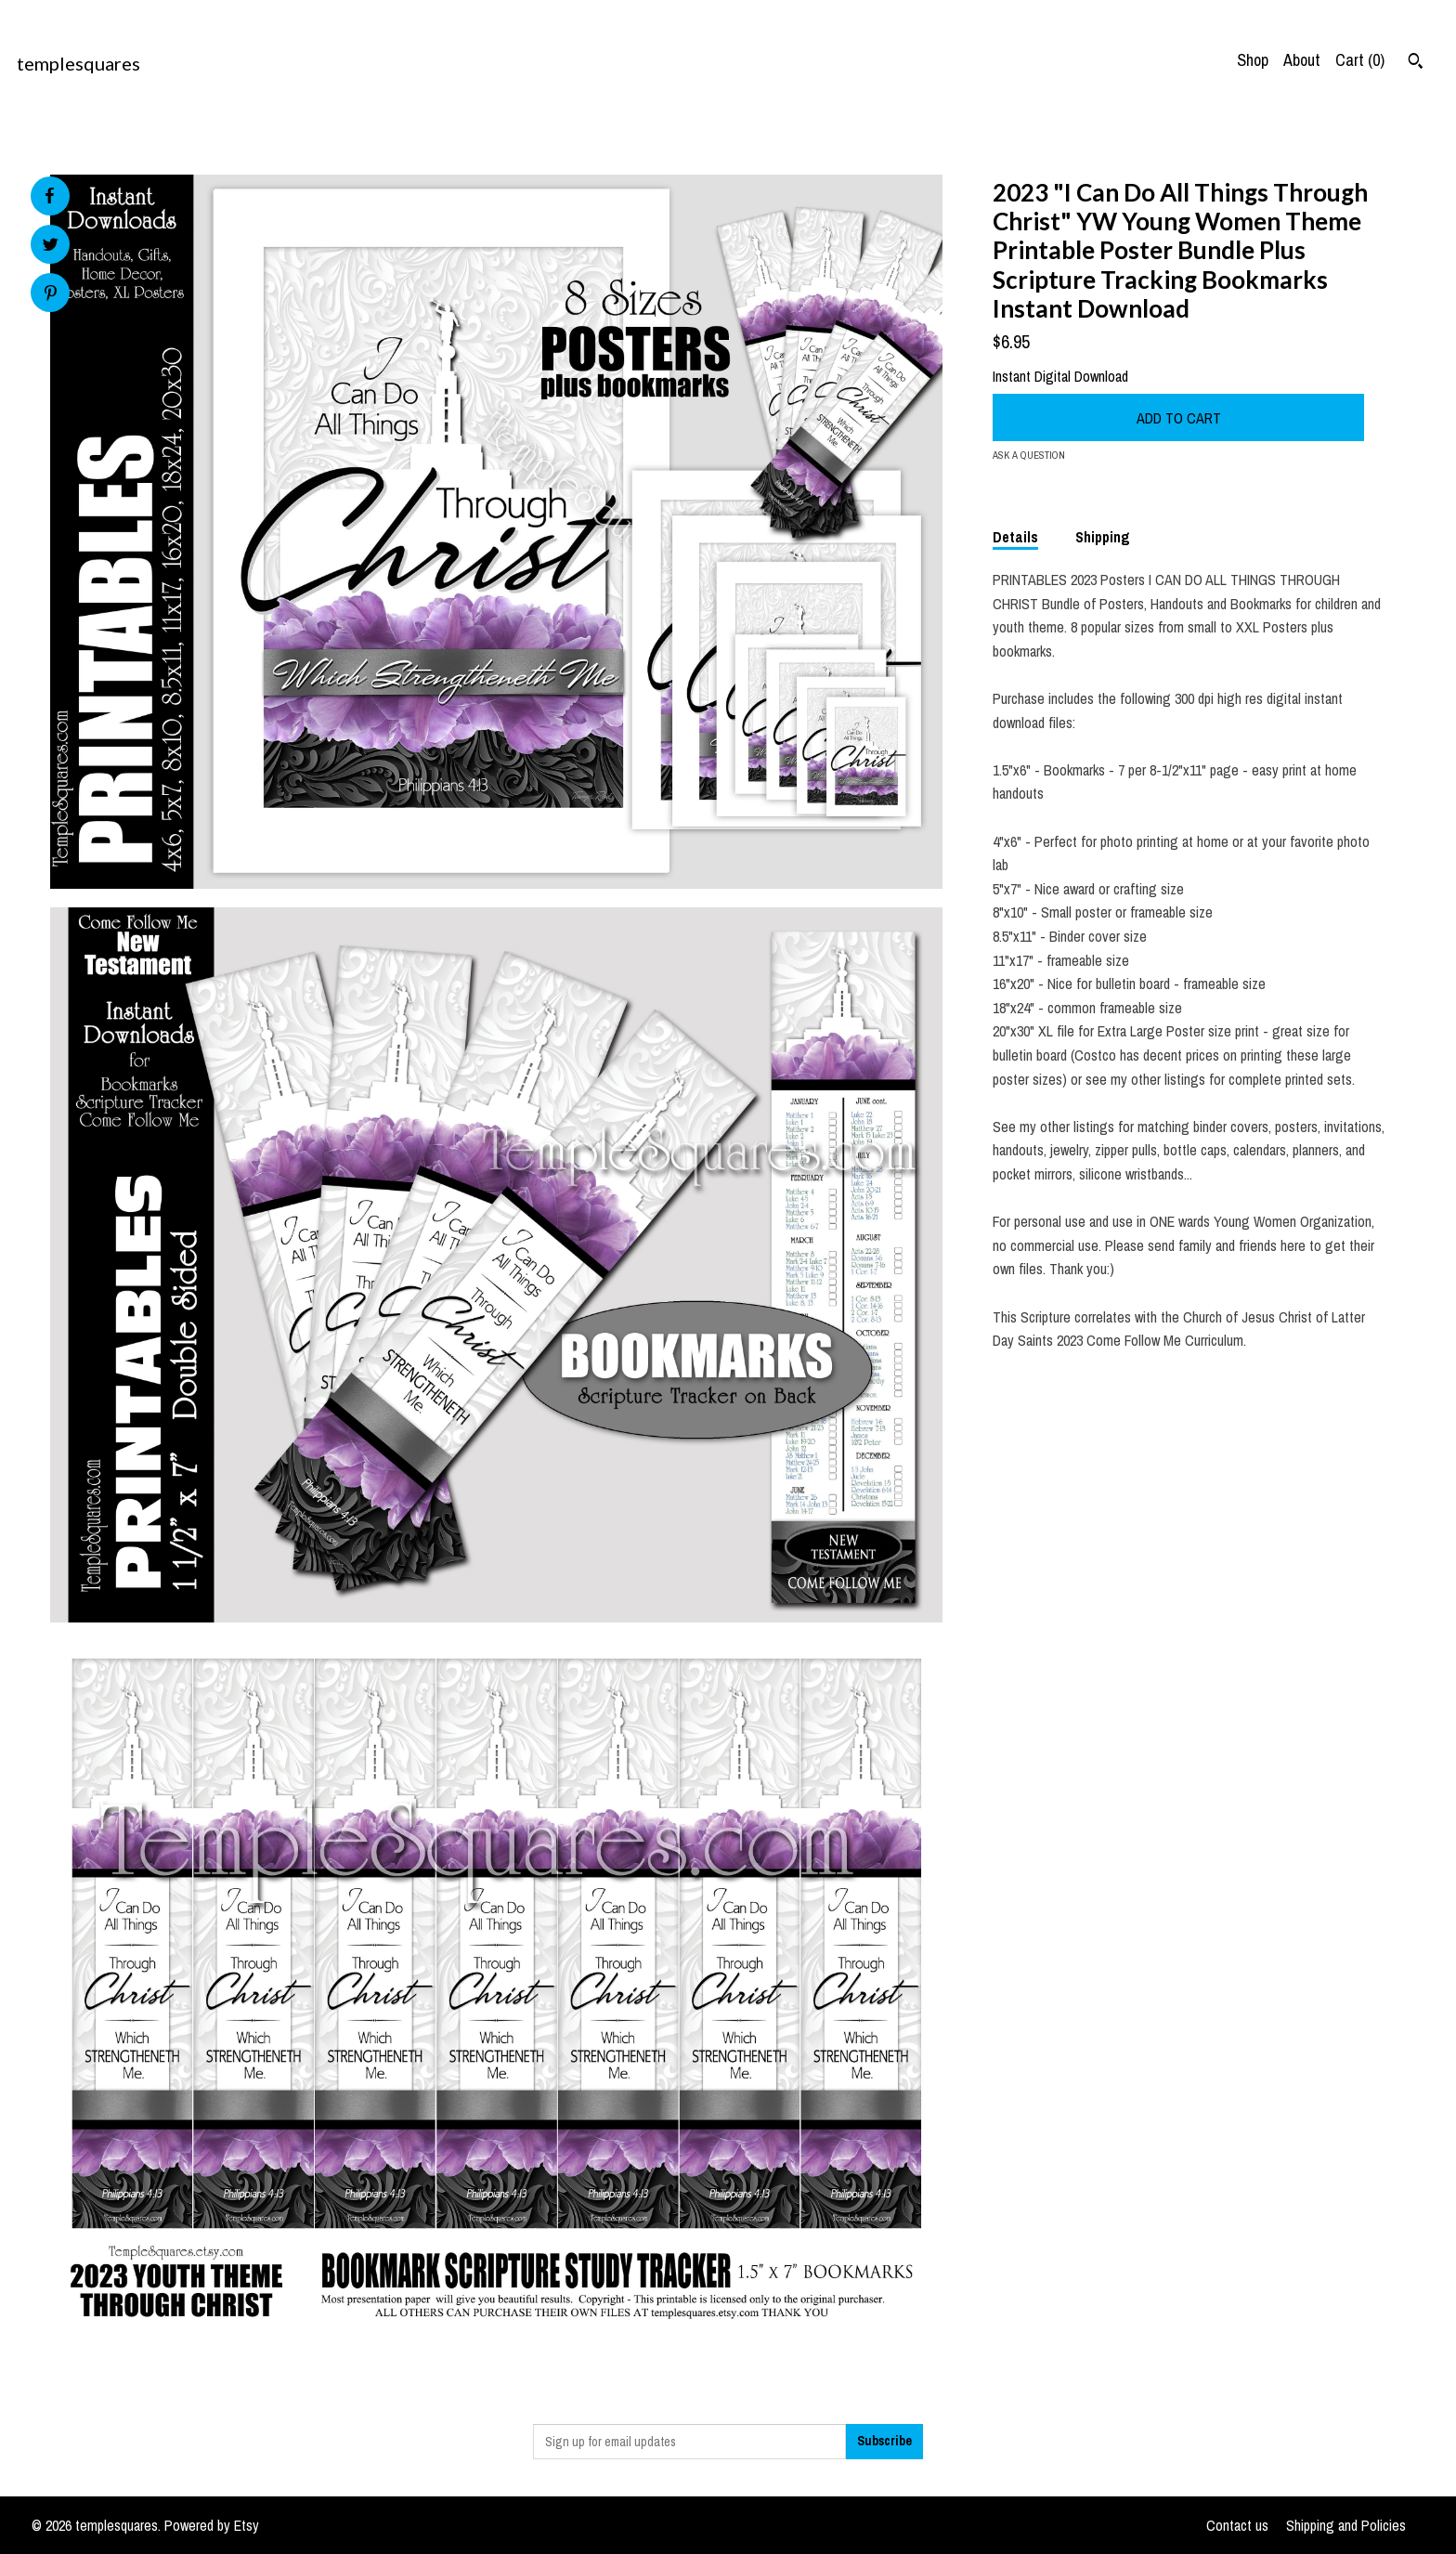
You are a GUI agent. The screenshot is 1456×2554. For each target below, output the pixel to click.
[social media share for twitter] (50, 246)
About (1301, 60)
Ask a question (1029, 455)
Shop (1252, 60)
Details (1015, 537)
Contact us (1237, 2525)
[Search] (1416, 63)
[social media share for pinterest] (50, 294)
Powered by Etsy (211, 2525)
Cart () (1359, 60)
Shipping (1102, 537)
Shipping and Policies (1346, 2525)
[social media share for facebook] (49, 196)
